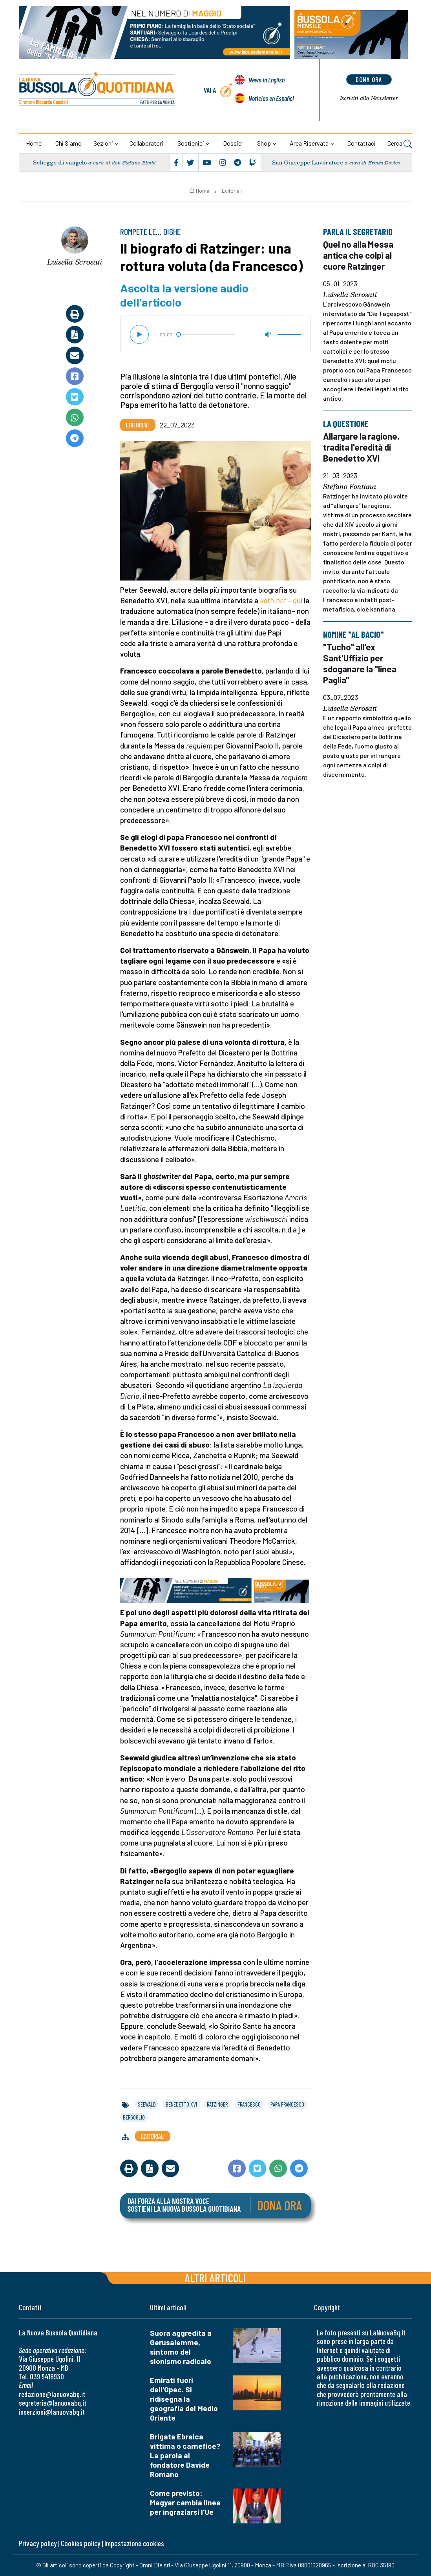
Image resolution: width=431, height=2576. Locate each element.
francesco (249, 2104)
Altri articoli (215, 2277)
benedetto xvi (181, 2104)
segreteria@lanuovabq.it (52, 2402)
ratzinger (217, 2104)
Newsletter (369, 98)
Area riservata (309, 143)
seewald (147, 2104)
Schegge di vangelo (60, 162)
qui (297, 600)
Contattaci (361, 143)
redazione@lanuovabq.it (52, 2394)
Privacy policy (38, 2543)
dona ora (369, 79)
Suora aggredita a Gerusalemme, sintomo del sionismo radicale (181, 2347)
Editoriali (232, 191)
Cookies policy (80, 2543)
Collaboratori (146, 143)
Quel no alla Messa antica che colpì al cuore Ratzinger (358, 255)
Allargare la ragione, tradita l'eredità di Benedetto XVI (361, 447)
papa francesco (287, 2104)
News (266, 80)
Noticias (271, 98)
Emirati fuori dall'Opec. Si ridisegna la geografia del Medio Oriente (184, 2398)
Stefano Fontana (349, 487)
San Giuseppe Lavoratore (307, 162)
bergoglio (134, 2117)
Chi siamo (68, 143)
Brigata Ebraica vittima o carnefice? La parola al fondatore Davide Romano (185, 2455)
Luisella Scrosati (74, 262)
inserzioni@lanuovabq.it (52, 2411)
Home (34, 143)
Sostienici (190, 143)
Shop (264, 143)
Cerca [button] (399, 144)
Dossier (233, 143)
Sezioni (103, 143)
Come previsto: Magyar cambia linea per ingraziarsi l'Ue (185, 2502)
